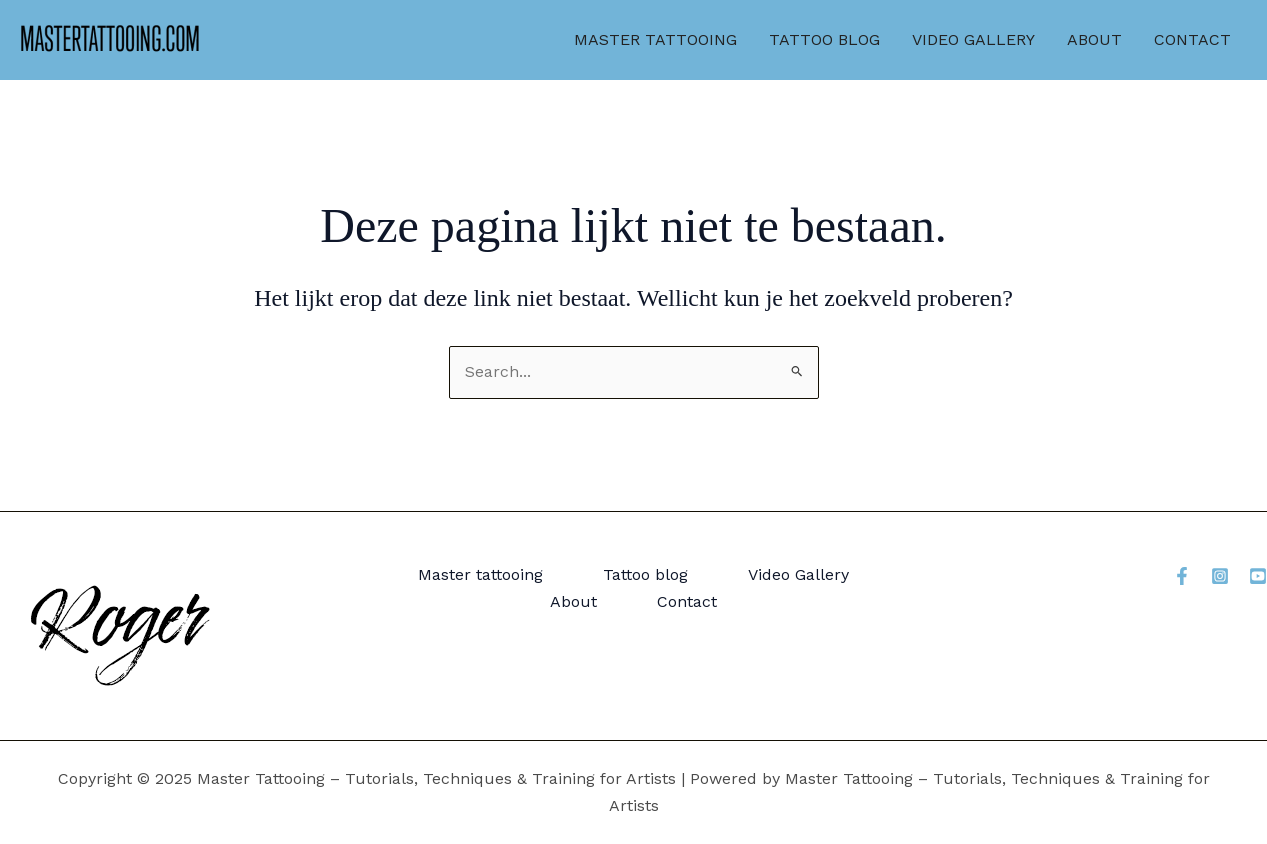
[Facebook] (1182, 576)
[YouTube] (1258, 576)
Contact (1192, 39)
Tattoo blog (824, 39)
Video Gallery (973, 39)
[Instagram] (1220, 576)
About (1094, 39)
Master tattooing (655, 39)
